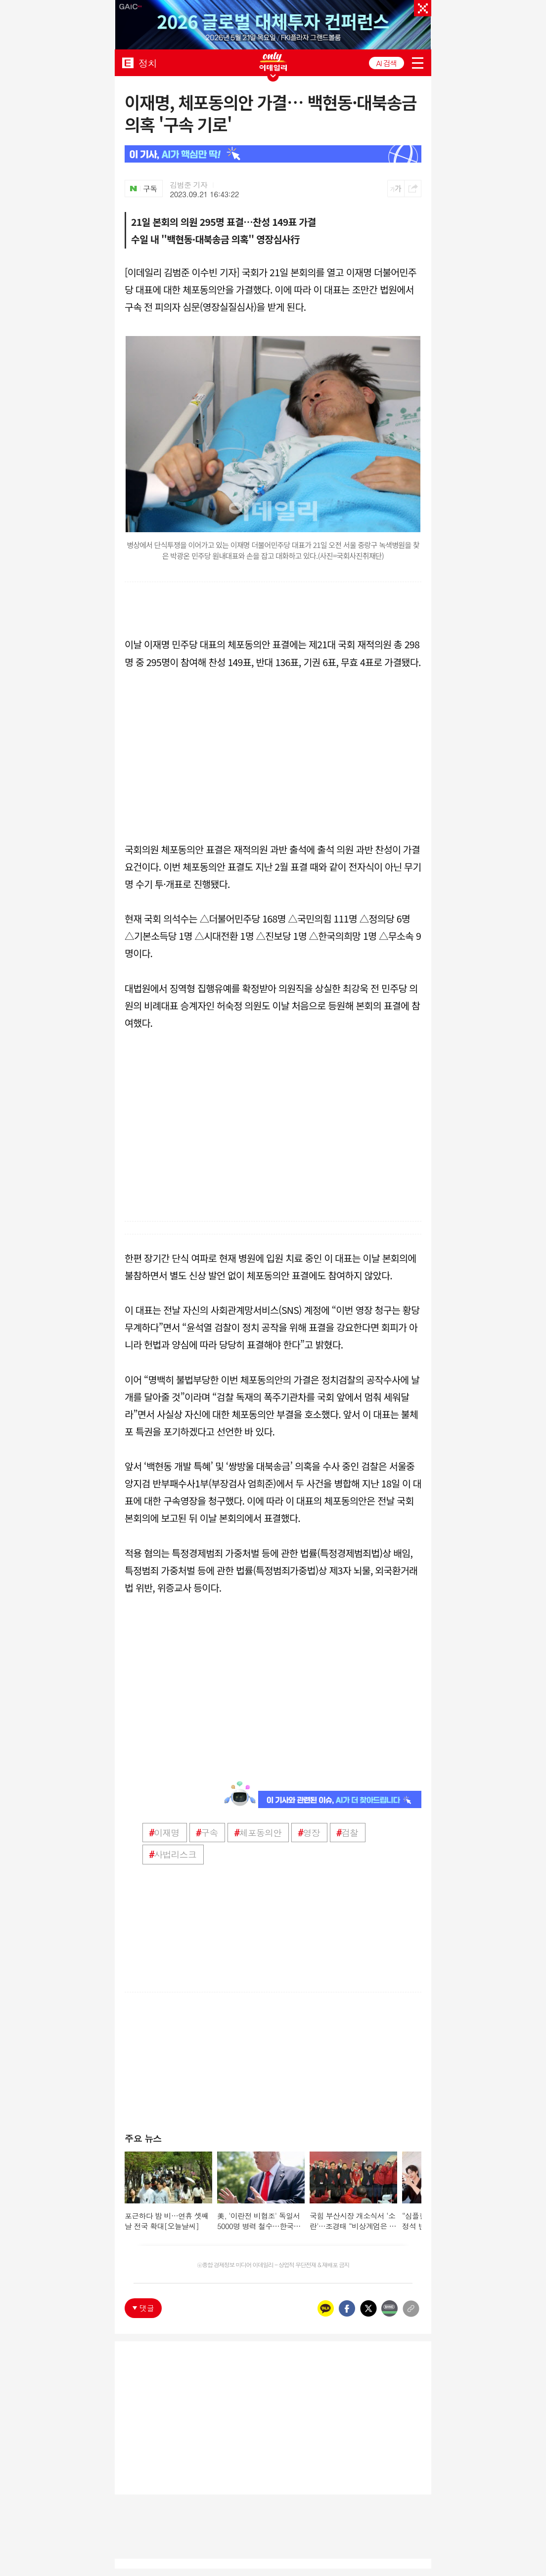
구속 (207, 1832)
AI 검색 (386, 63)
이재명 (164, 1832)
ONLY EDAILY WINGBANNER (273, 61)
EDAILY (128, 62)
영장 (309, 1832)
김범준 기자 (189, 185)
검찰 (347, 1832)
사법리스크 (172, 1854)
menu (417, 63)
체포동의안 (257, 1832)
